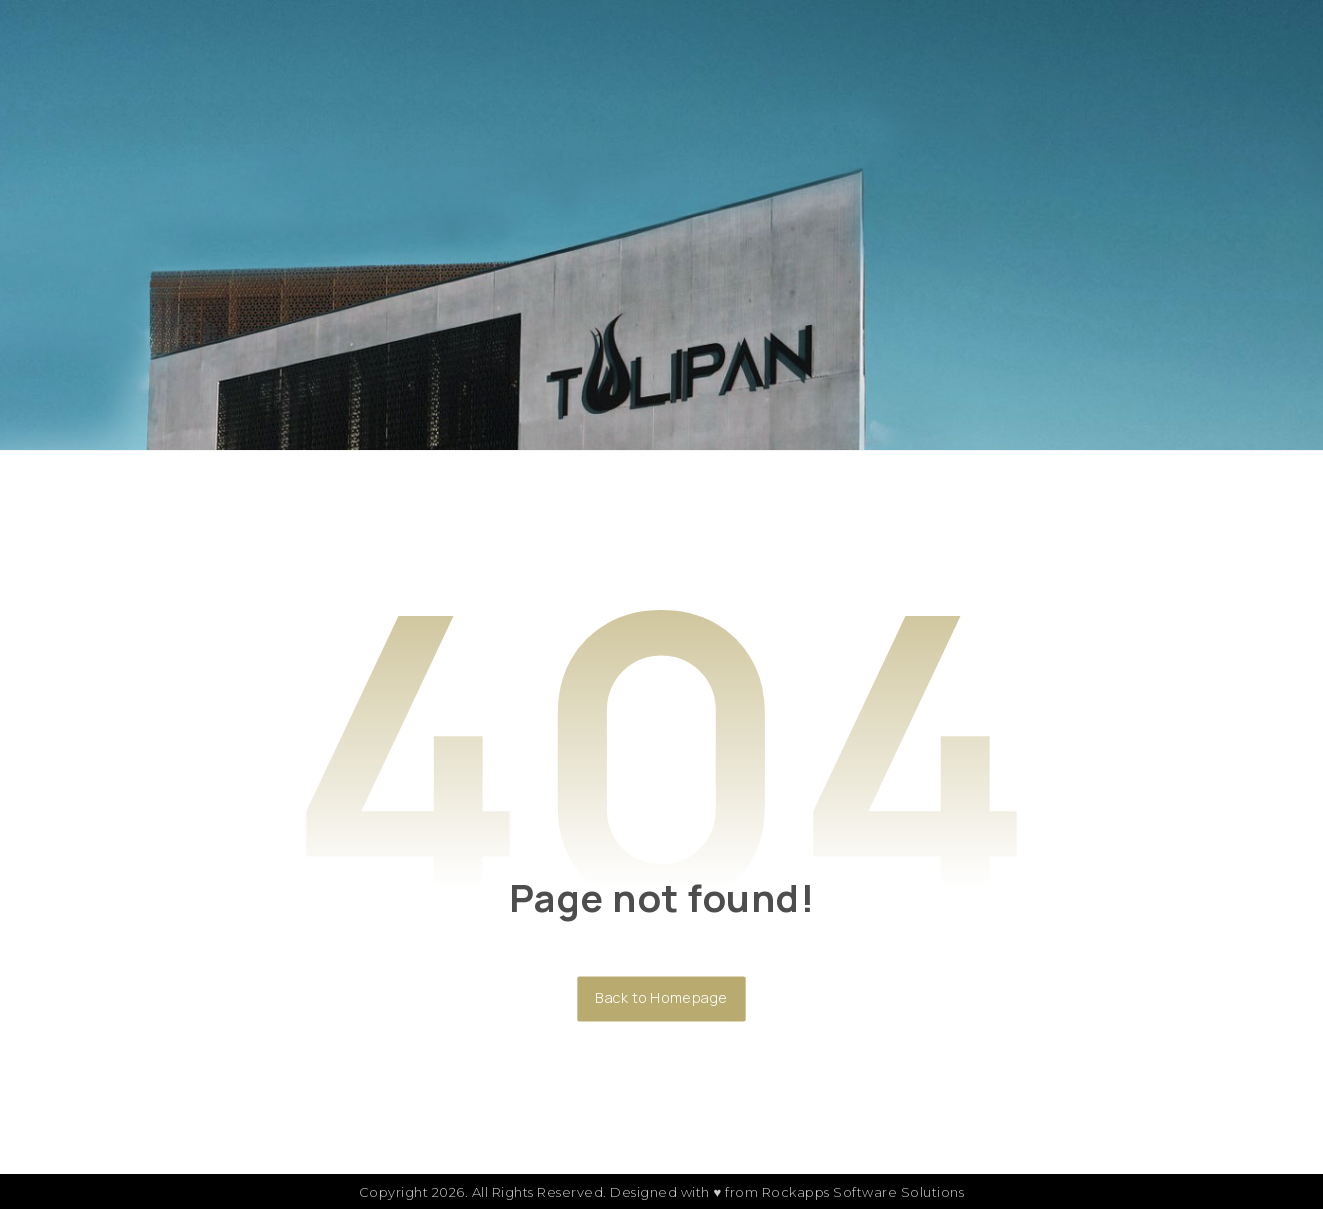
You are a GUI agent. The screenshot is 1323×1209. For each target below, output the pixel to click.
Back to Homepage (661, 998)
